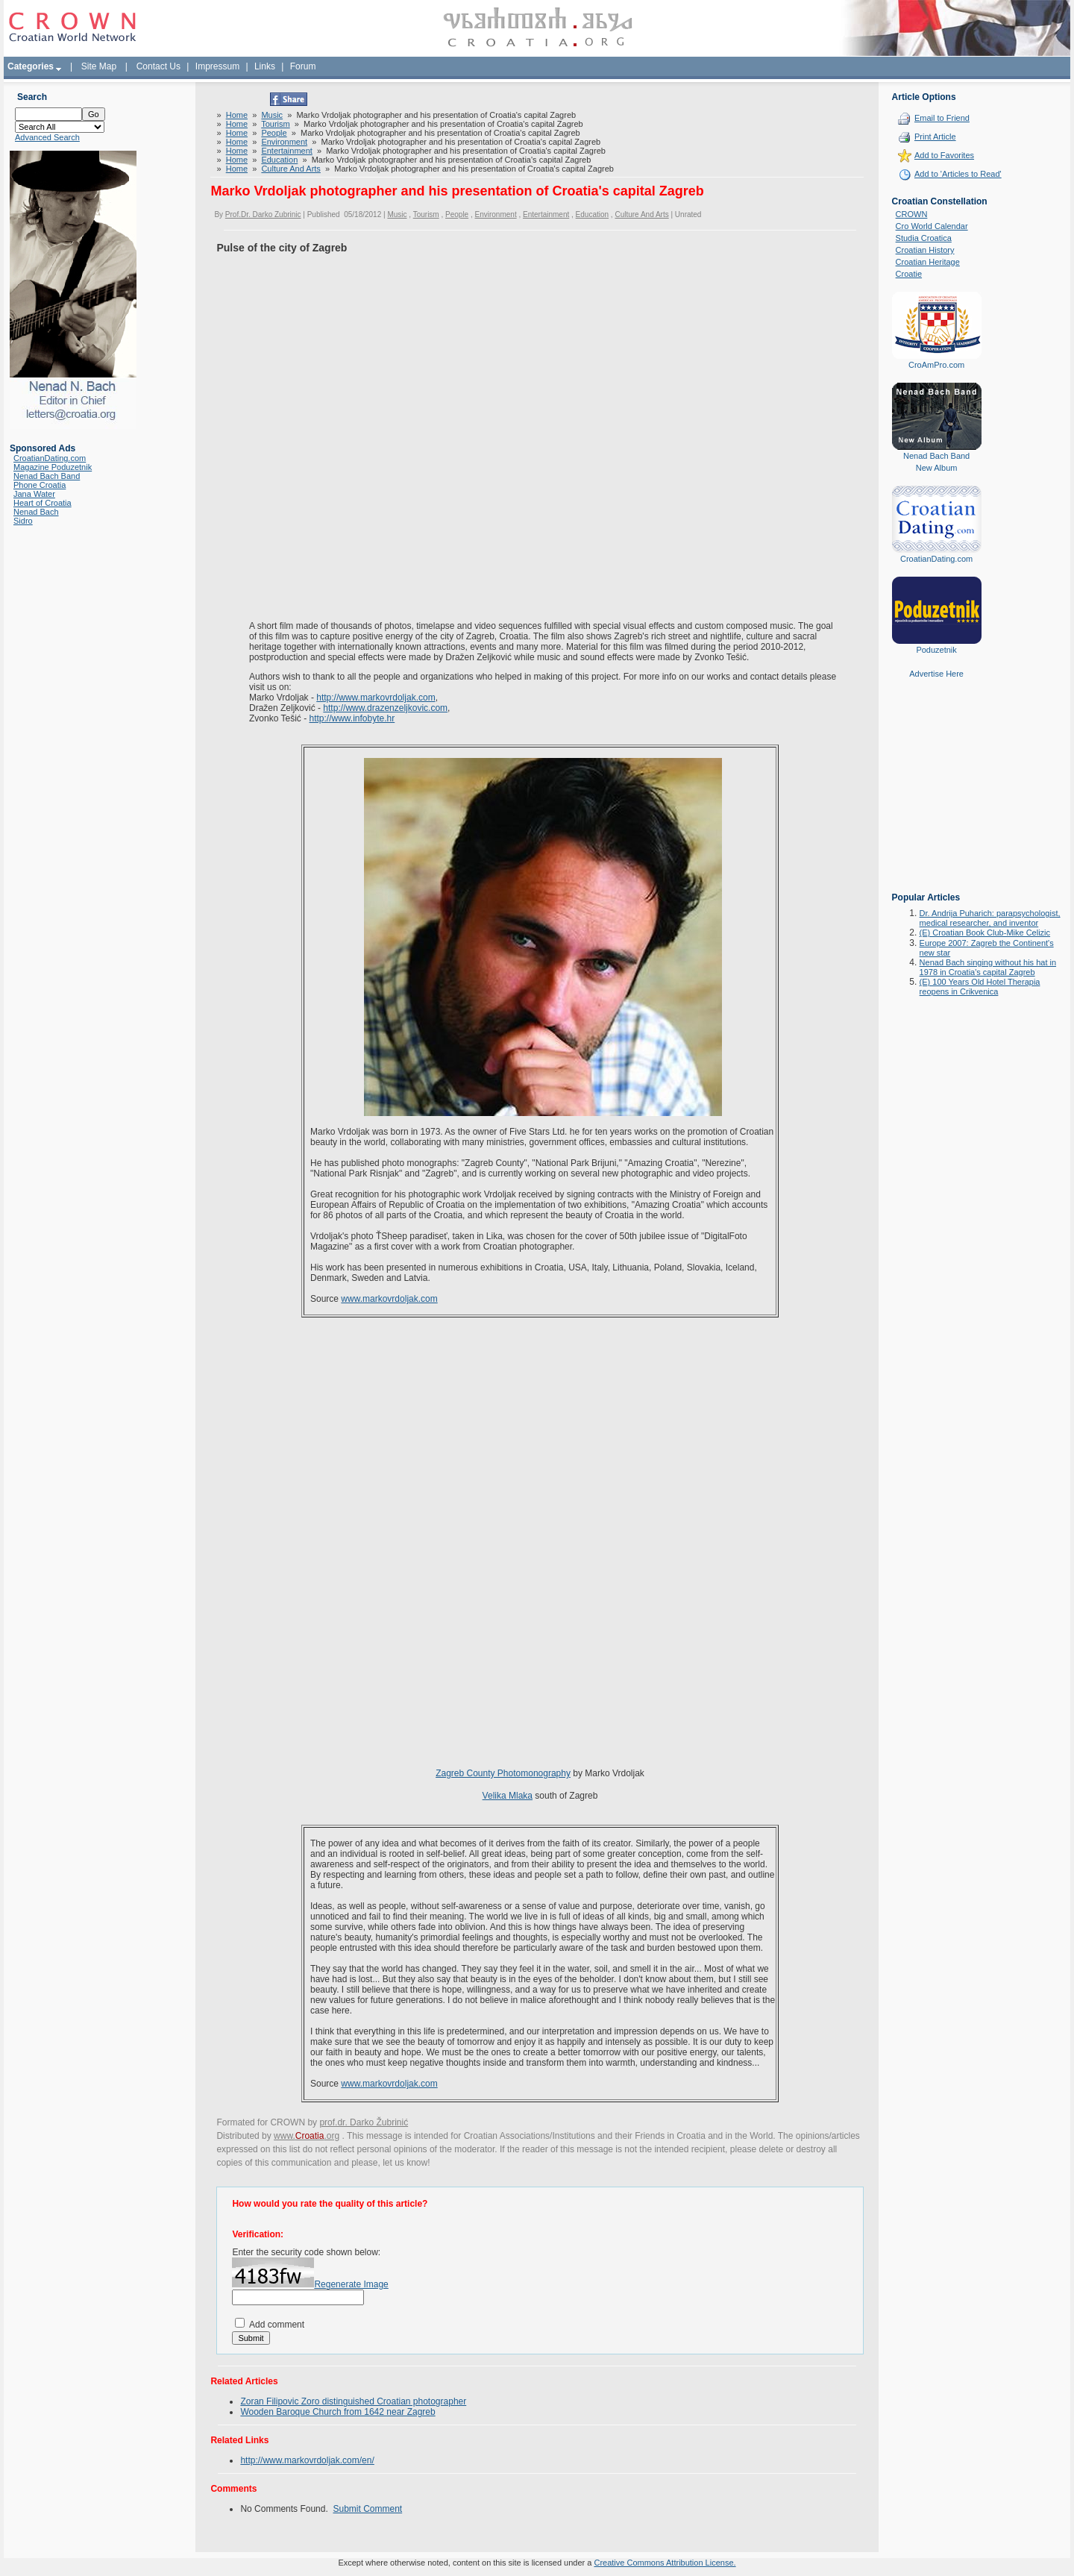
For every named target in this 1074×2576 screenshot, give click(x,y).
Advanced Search (47, 137)
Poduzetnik (936, 649)
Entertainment (286, 150)
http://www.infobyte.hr (352, 718)
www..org (306, 2136)
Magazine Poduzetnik (52, 467)
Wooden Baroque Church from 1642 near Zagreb (337, 2412)
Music (272, 114)
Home (237, 114)
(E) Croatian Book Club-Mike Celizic (985, 932)
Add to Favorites (944, 155)
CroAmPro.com (936, 364)
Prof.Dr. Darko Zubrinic (263, 214)
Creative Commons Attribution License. (664, 2562)
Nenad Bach (36, 511)
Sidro (23, 520)
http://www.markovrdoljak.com (375, 697)
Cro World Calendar (932, 226)
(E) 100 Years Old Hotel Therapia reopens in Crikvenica (980, 986)
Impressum (217, 66)
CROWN (912, 214)
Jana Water (34, 493)
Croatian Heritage (928, 261)
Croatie (909, 273)
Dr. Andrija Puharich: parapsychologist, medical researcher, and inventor (990, 918)
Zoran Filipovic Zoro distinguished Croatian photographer (353, 2401)
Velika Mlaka (508, 1795)
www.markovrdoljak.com (389, 1299)
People (273, 132)
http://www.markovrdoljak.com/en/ (307, 2460)
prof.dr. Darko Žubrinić (363, 2122)
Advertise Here (936, 673)
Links (264, 66)
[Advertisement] (937, 796)
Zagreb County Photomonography (503, 1773)
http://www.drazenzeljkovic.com (385, 708)
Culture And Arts (291, 168)
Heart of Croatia (42, 502)
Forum (303, 66)
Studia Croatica (924, 238)
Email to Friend (942, 117)
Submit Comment (367, 2509)
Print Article (935, 136)
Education (279, 159)
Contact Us (158, 66)
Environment (284, 141)
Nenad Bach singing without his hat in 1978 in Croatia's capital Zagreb (988, 967)
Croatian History (925, 249)
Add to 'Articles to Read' (958, 173)
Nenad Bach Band (46, 475)
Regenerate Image (351, 2284)
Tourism (275, 123)
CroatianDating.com (49, 458)
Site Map (98, 66)
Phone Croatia (39, 484)
